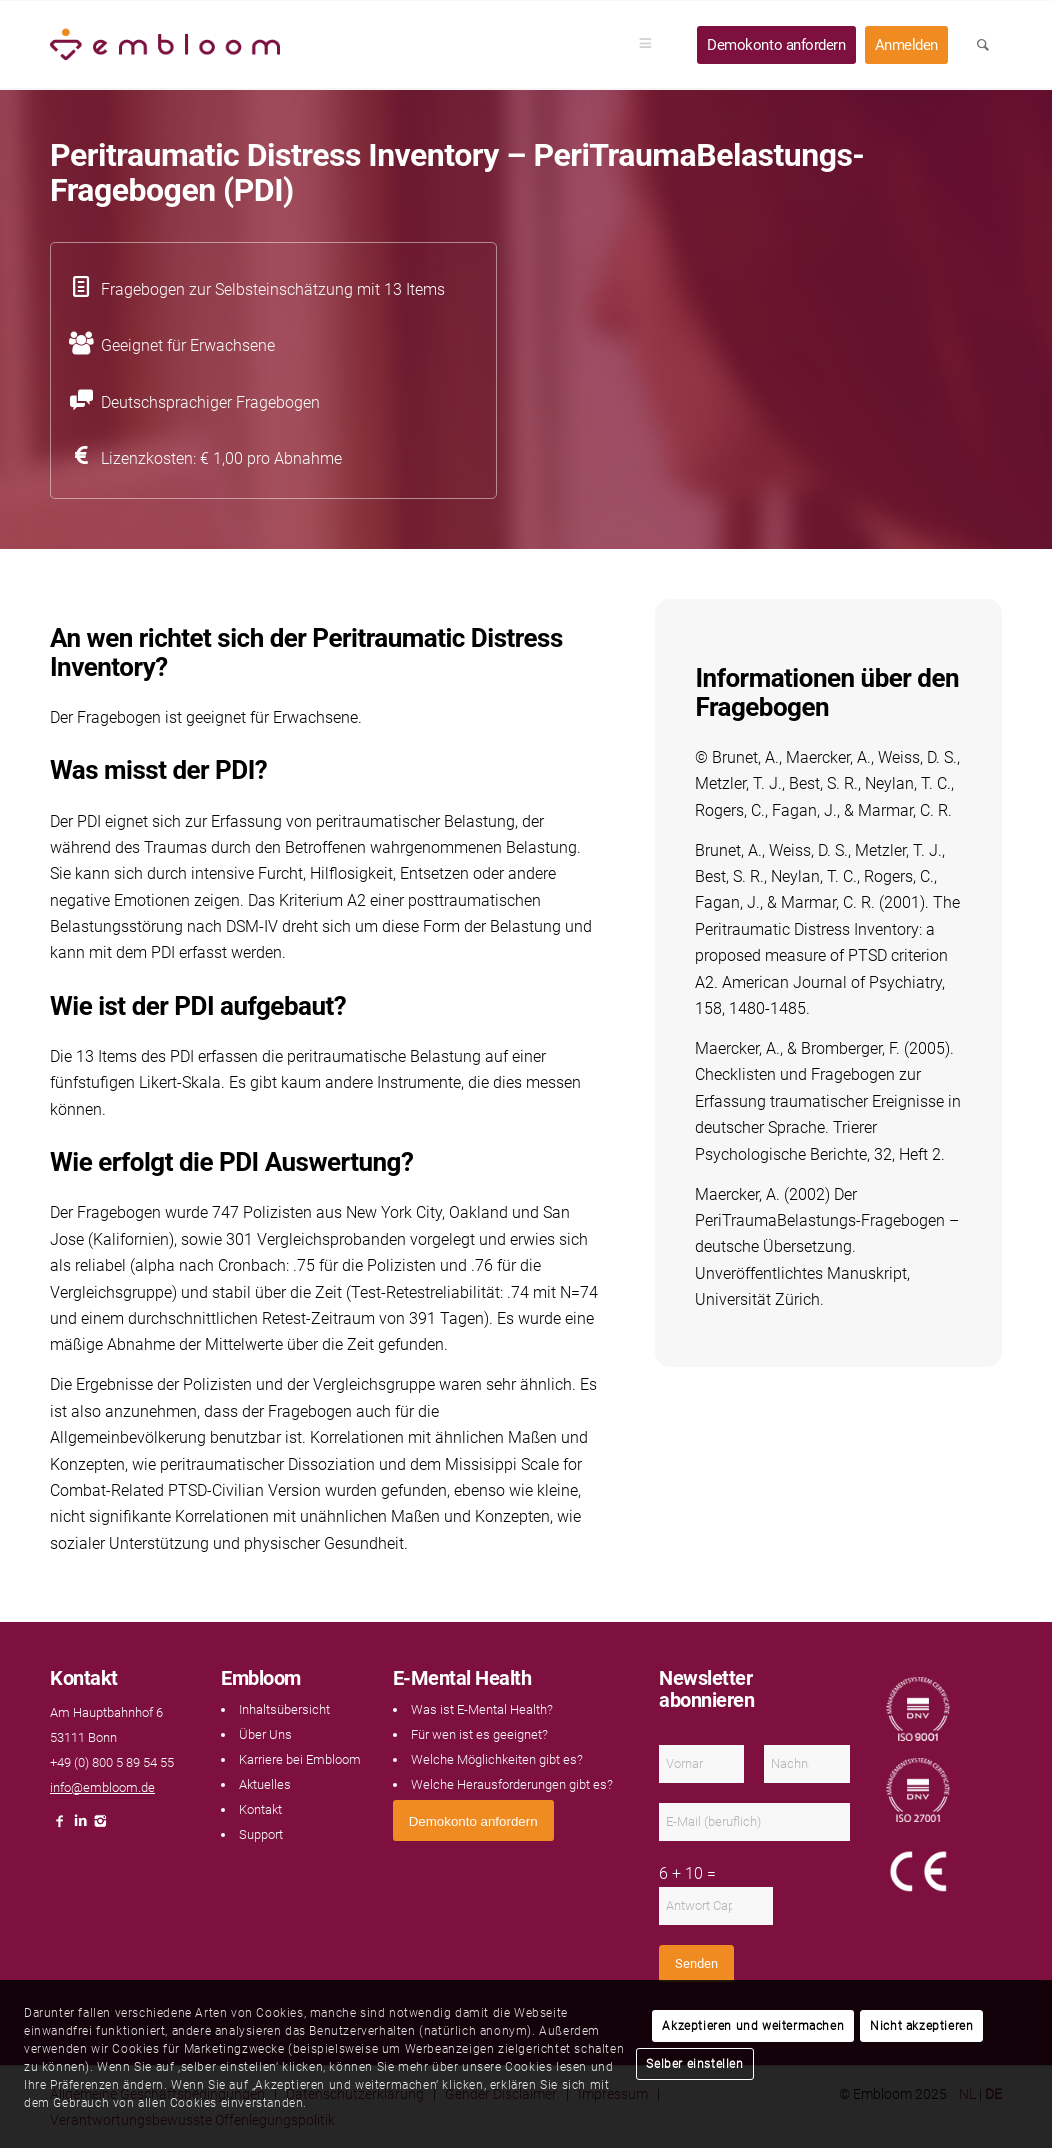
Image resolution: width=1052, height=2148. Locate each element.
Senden (696, 1963)
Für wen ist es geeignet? (479, 1734)
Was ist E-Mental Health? (482, 1709)
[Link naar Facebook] (60, 1826)
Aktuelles (265, 1784)
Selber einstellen (694, 2064)
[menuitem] (652, 45)
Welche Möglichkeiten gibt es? (497, 1759)
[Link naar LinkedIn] (80, 1826)
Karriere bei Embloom (300, 1759)
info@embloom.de (102, 1787)
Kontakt (260, 1809)
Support (261, 1834)
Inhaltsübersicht (284, 1709)
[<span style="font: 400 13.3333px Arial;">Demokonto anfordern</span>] (473, 1820)
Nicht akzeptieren (921, 2026)
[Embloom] (165, 45)
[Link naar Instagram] (100, 1826)
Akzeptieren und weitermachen (753, 2026)
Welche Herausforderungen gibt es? (512, 1784)
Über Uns (265, 1734)
